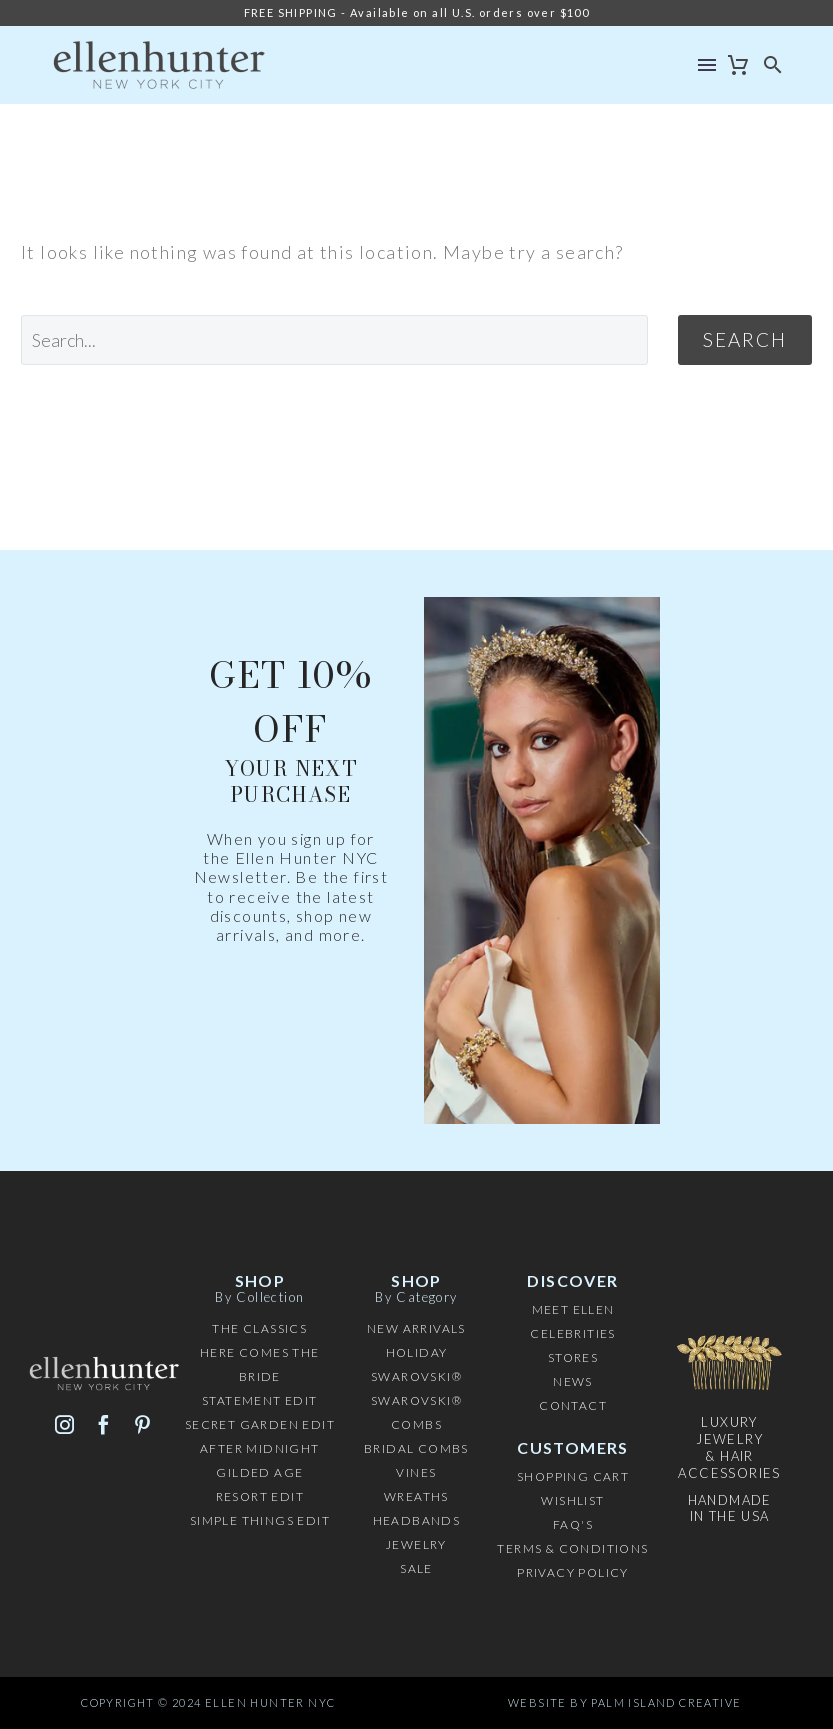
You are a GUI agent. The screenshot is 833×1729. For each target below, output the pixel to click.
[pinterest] (142, 1424)
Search (745, 339)
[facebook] (103, 1424)
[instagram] (64, 1424)
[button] (773, 65)
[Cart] (738, 65)
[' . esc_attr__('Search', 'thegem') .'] (334, 340)
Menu (707, 65)
